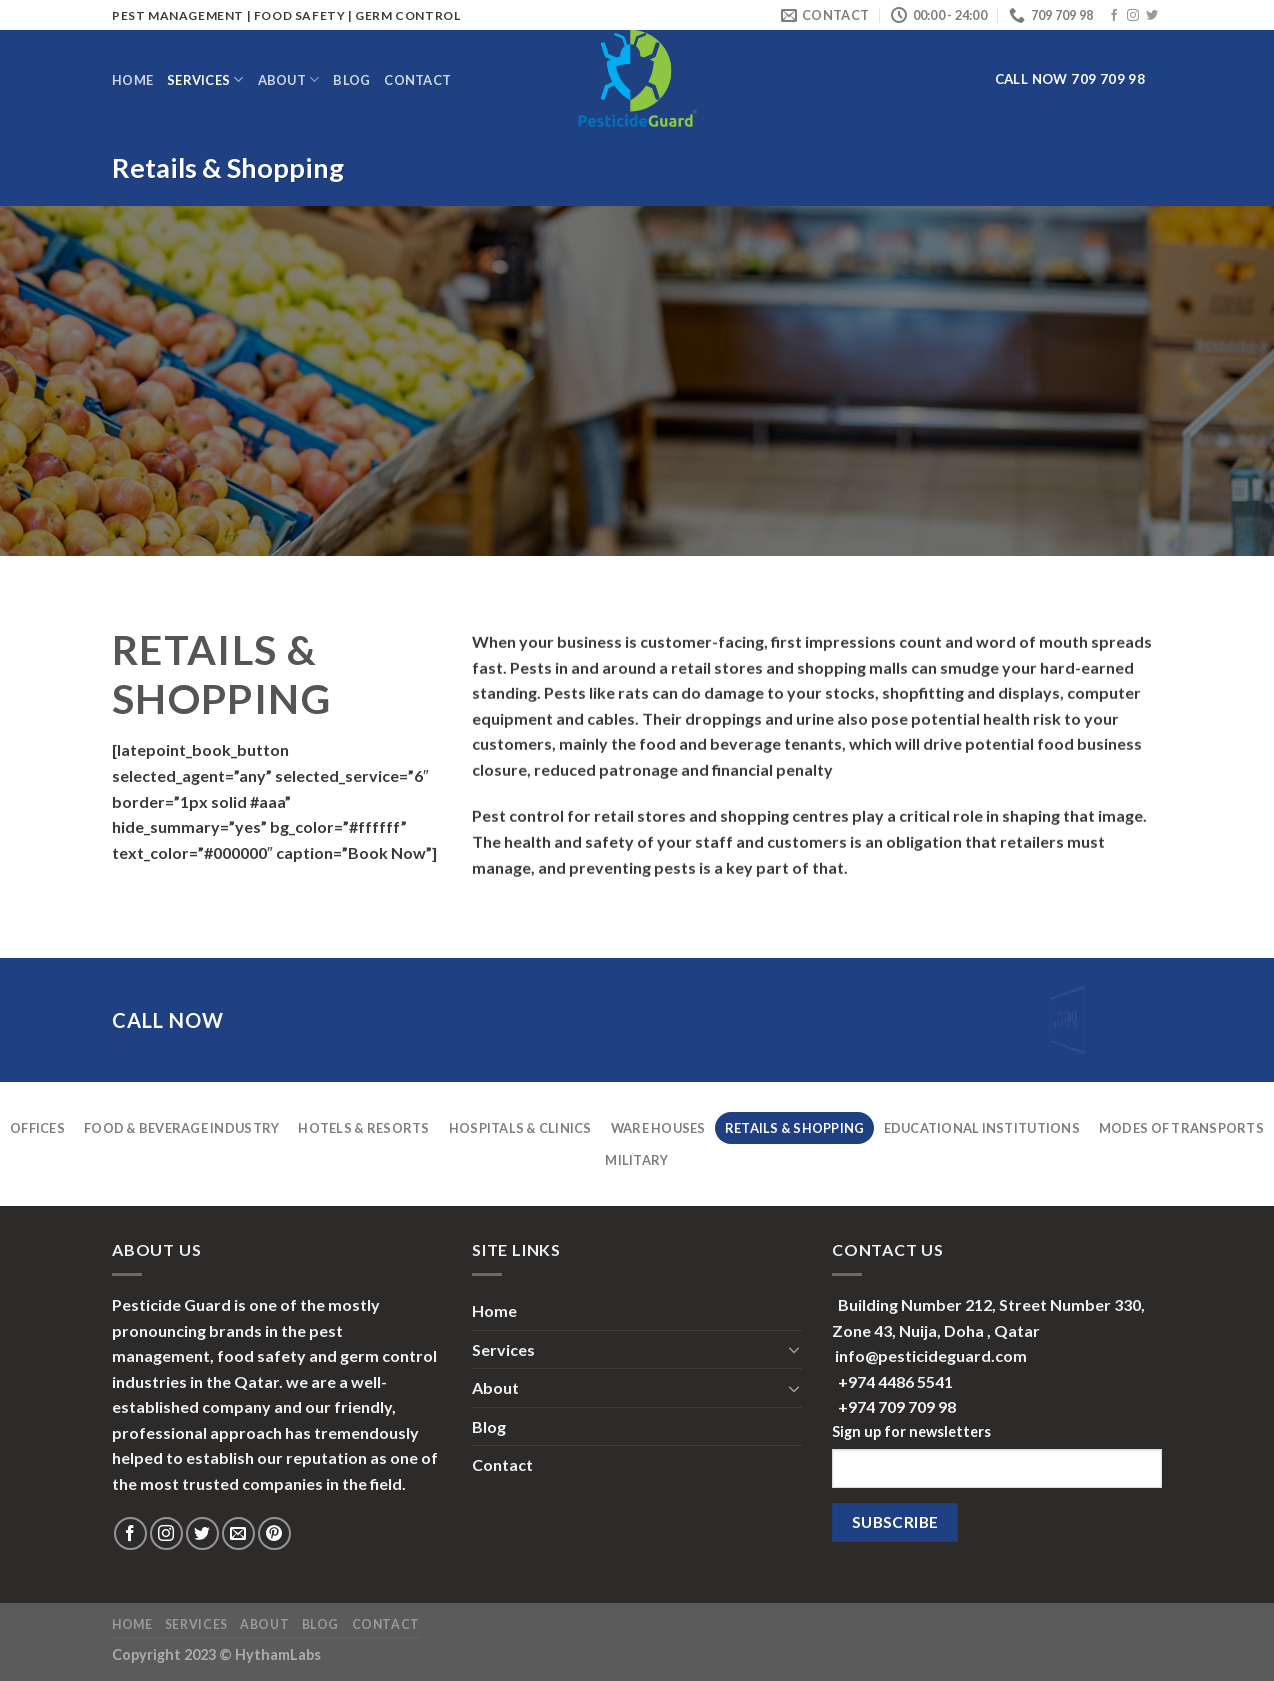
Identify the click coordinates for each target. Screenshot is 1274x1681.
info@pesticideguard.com (931, 1355)
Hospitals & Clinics (520, 1128)
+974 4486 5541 (895, 1381)
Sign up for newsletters (911, 1431)
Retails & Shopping (795, 1128)
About (289, 79)
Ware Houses (658, 1128)
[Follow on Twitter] (1152, 16)
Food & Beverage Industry (181, 1128)
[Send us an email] (238, 1533)
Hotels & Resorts (363, 1128)
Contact (417, 80)
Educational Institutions (982, 1128)
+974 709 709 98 (897, 1406)
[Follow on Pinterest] (274, 1533)
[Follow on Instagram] (1133, 16)
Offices (37, 1128)
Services (205, 79)
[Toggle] (794, 1349)
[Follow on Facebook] (1114, 16)
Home (132, 80)
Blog (351, 80)
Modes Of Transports (1181, 1128)
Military (636, 1160)
